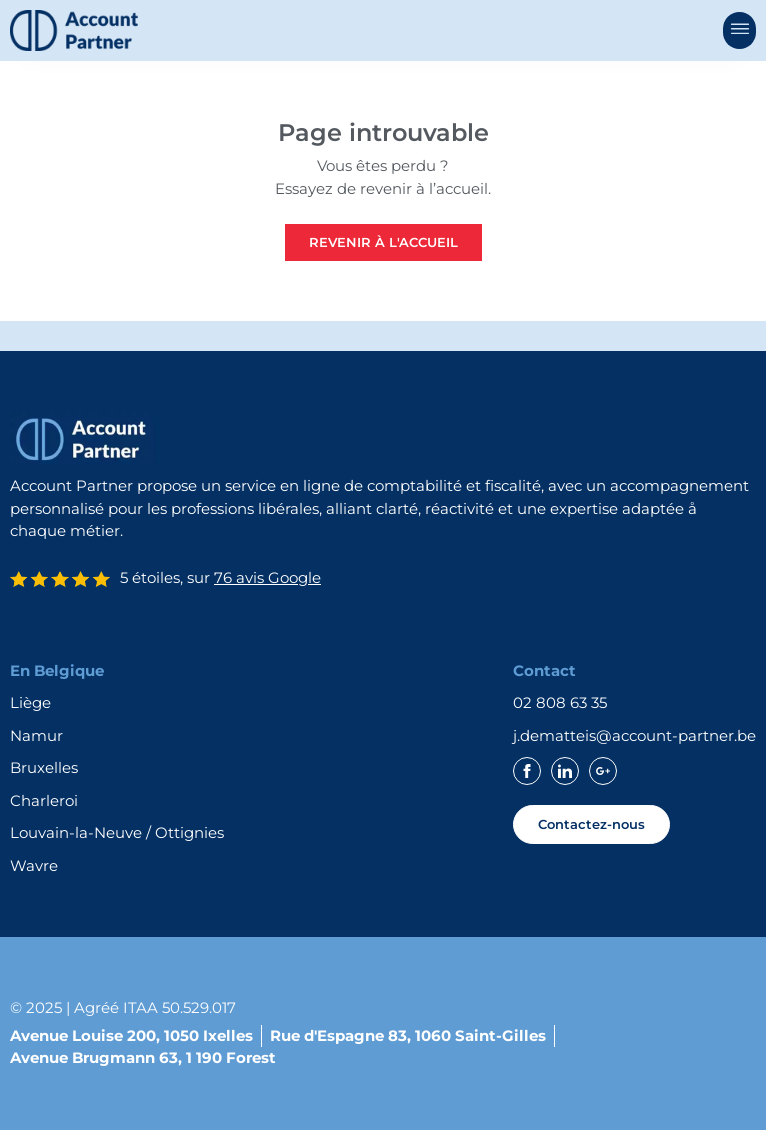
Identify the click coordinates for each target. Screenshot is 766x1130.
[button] (739, 30)
